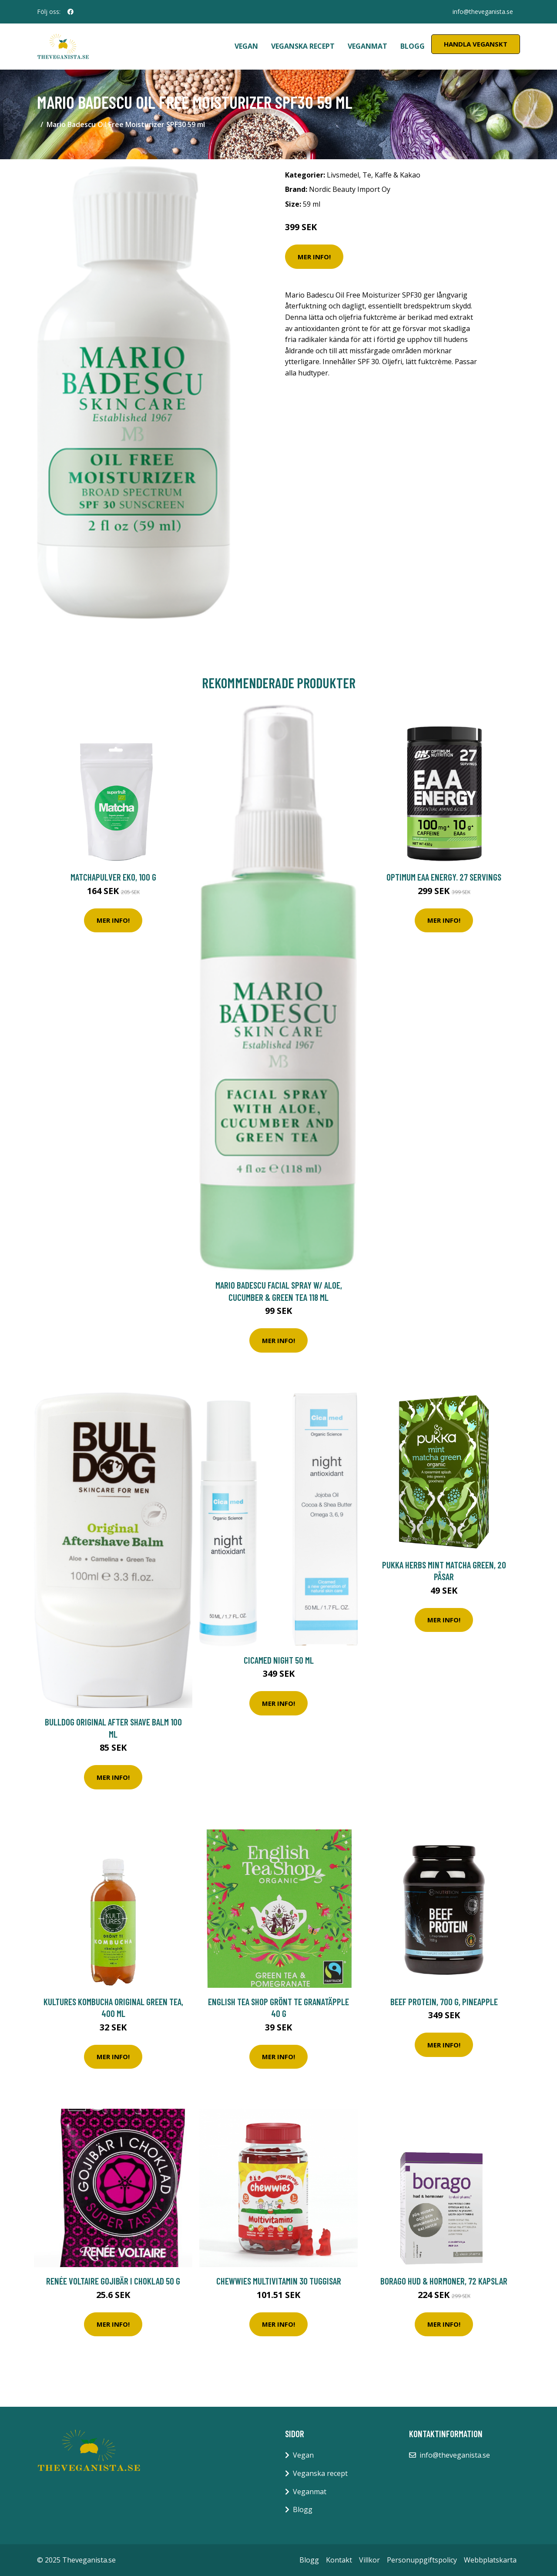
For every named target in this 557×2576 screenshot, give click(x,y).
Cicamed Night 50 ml (279, 1660)
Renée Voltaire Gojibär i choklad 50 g (113, 2280)
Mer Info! (314, 256)
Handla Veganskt (475, 44)
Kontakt (339, 2560)
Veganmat (367, 46)
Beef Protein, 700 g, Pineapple (444, 2001)
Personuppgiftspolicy (422, 2560)
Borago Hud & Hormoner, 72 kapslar (443, 2280)
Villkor (369, 2560)
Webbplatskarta (490, 2560)
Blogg (412, 46)
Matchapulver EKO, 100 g (113, 876)
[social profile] (70, 11)
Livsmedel (343, 175)
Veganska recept (303, 46)
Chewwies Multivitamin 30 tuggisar (278, 2280)
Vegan (246, 46)
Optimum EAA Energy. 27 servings (443, 876)
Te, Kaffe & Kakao (391, 175)
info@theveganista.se (483, 11)
